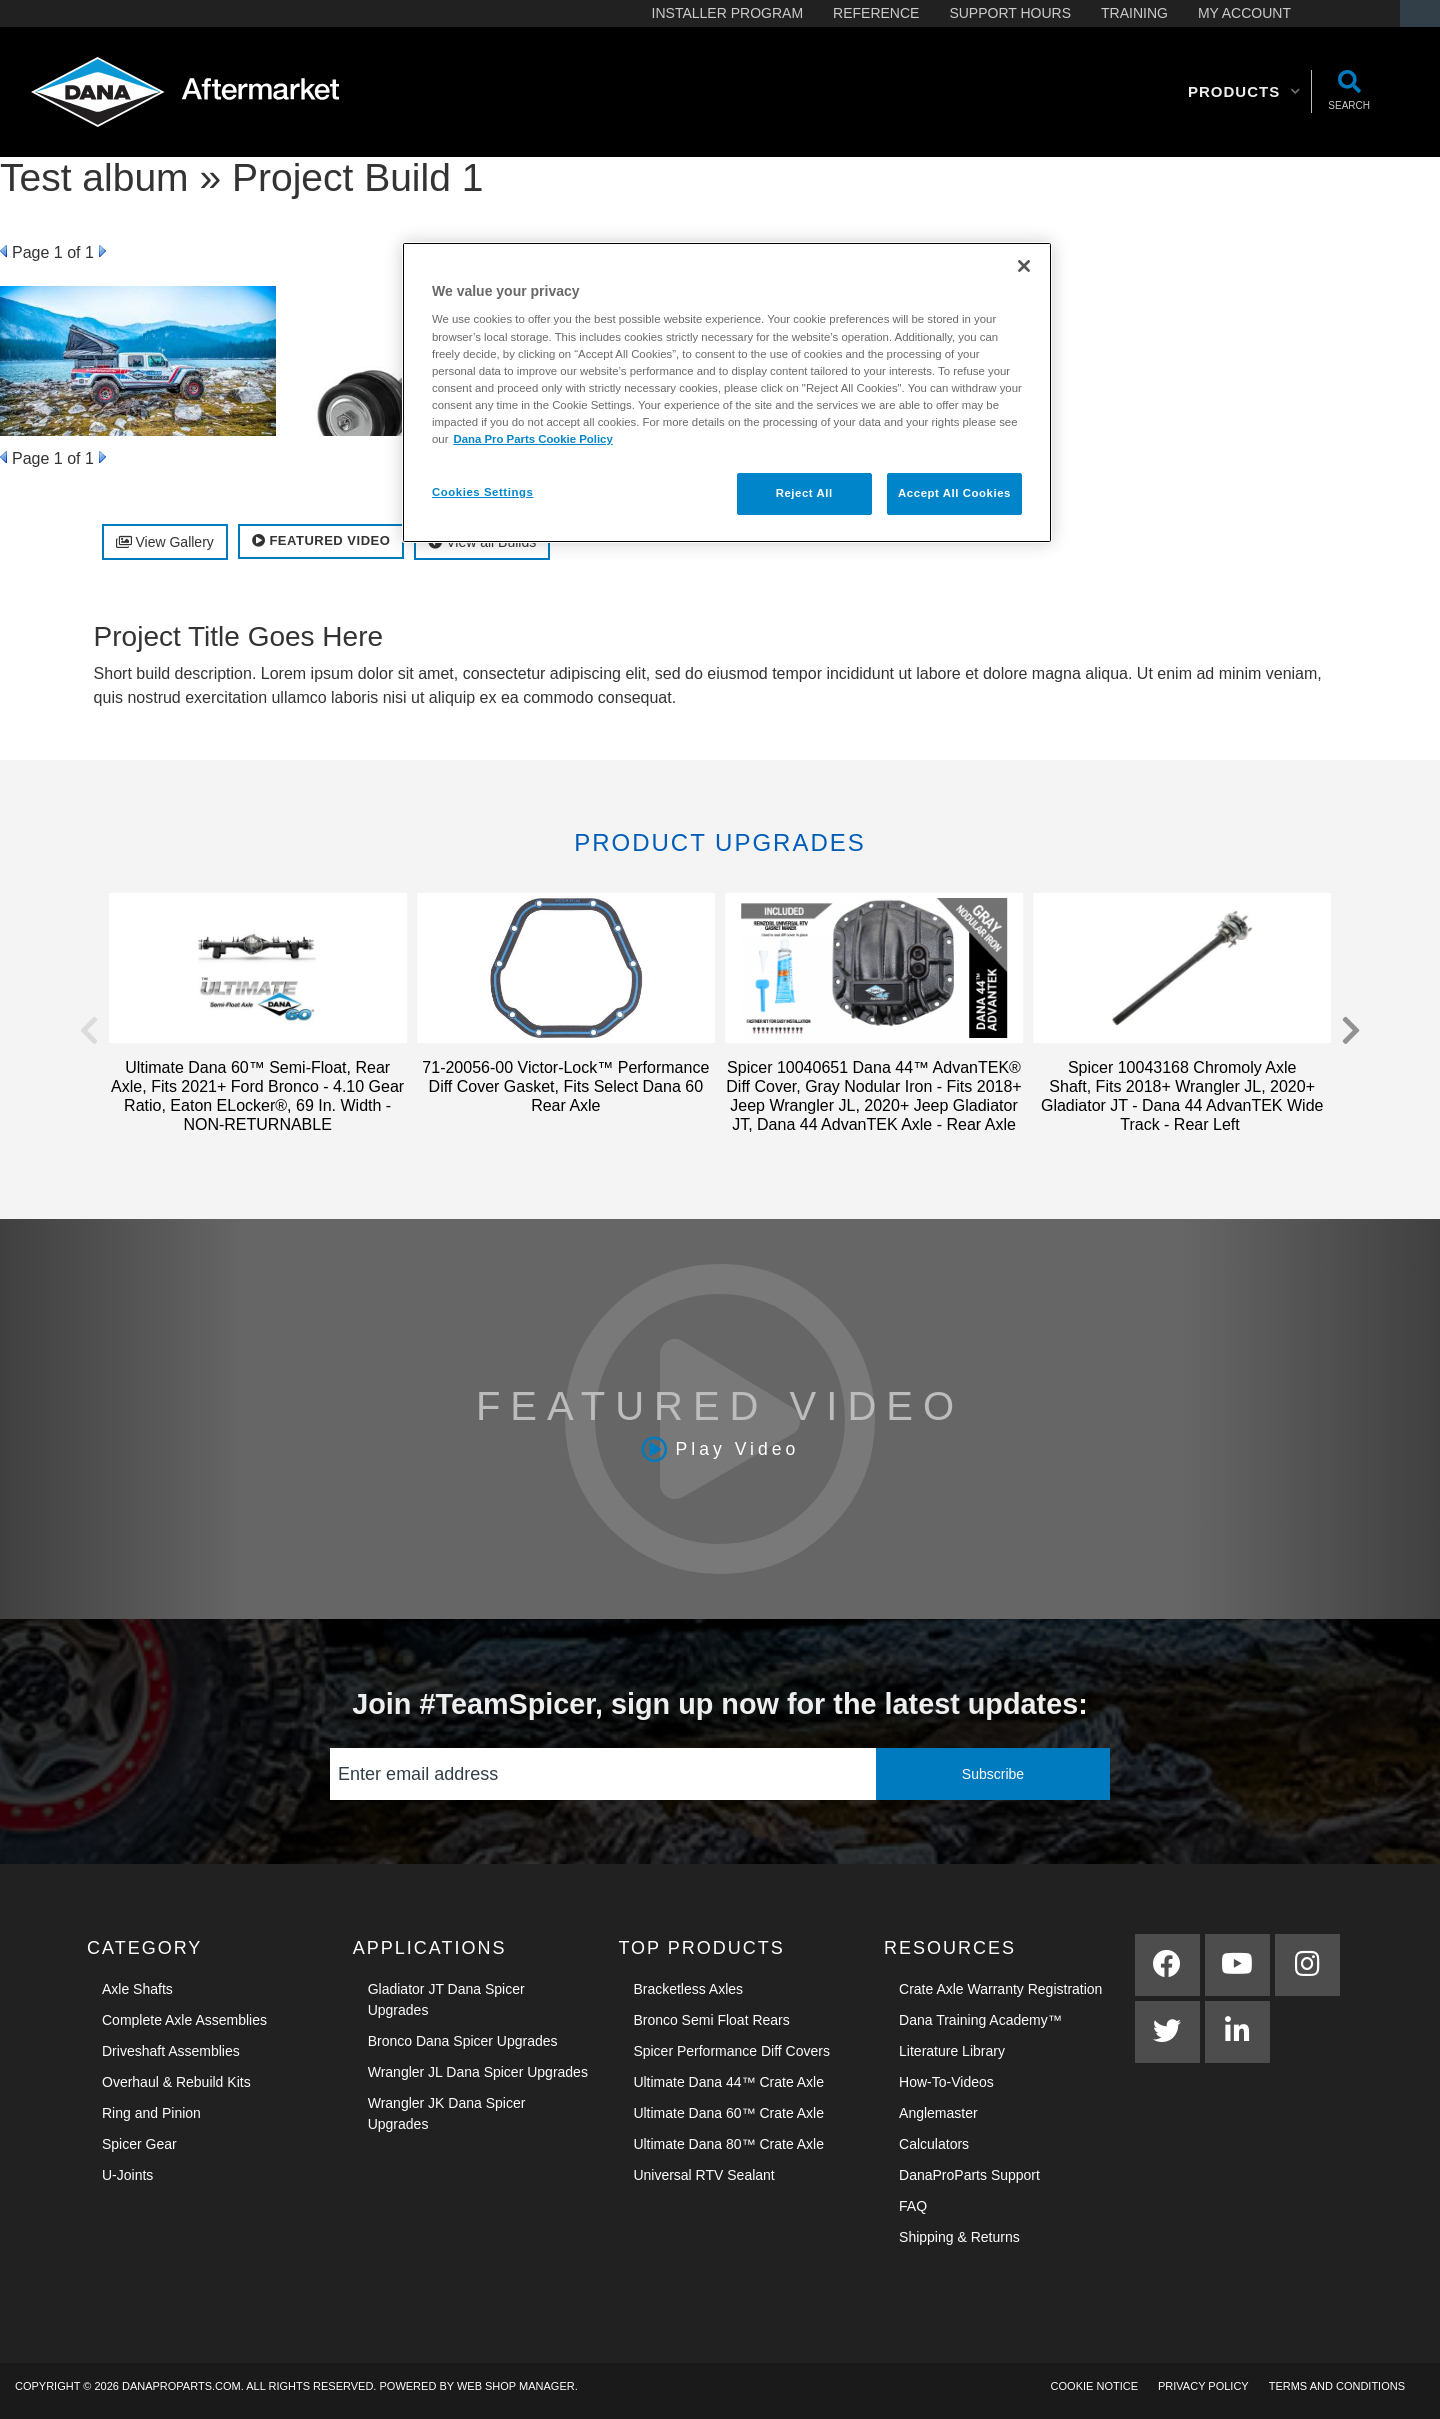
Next (102, 251)
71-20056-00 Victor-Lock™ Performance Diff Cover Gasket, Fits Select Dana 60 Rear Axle (565, 1086)
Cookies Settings (482, 492)
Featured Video (321, 540)
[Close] (1024, 266)
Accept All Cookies (954, 493)
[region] (727, 392)
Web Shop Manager (516, 2386)
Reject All (804, 493)
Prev (3, 251)
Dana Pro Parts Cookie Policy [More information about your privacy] (532, 439)
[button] (1244, 92)
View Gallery (165, 542)
